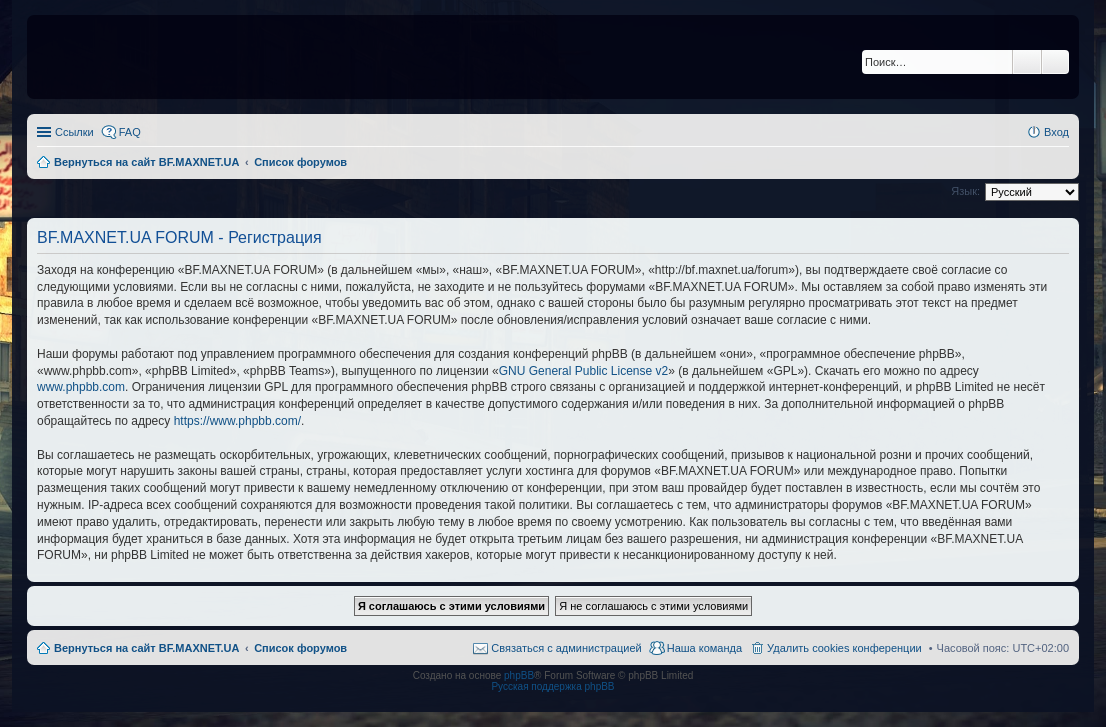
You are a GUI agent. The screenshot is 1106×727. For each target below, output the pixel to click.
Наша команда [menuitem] (704, 648)
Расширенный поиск (1055, 62)
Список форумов (300, 648)
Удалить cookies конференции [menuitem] (844, 648)
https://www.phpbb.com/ (237, 421)
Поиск (1027, 62)
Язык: (965, 191)
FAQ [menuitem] (130, 132)
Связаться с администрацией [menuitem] (566, 648)
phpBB (519, 675)
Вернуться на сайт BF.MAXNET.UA (146, 648)
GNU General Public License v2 (583, 371)
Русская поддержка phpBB (552, 686)
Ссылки (74, 132)
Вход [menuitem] (1056, 132)
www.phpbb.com (81, 387)
